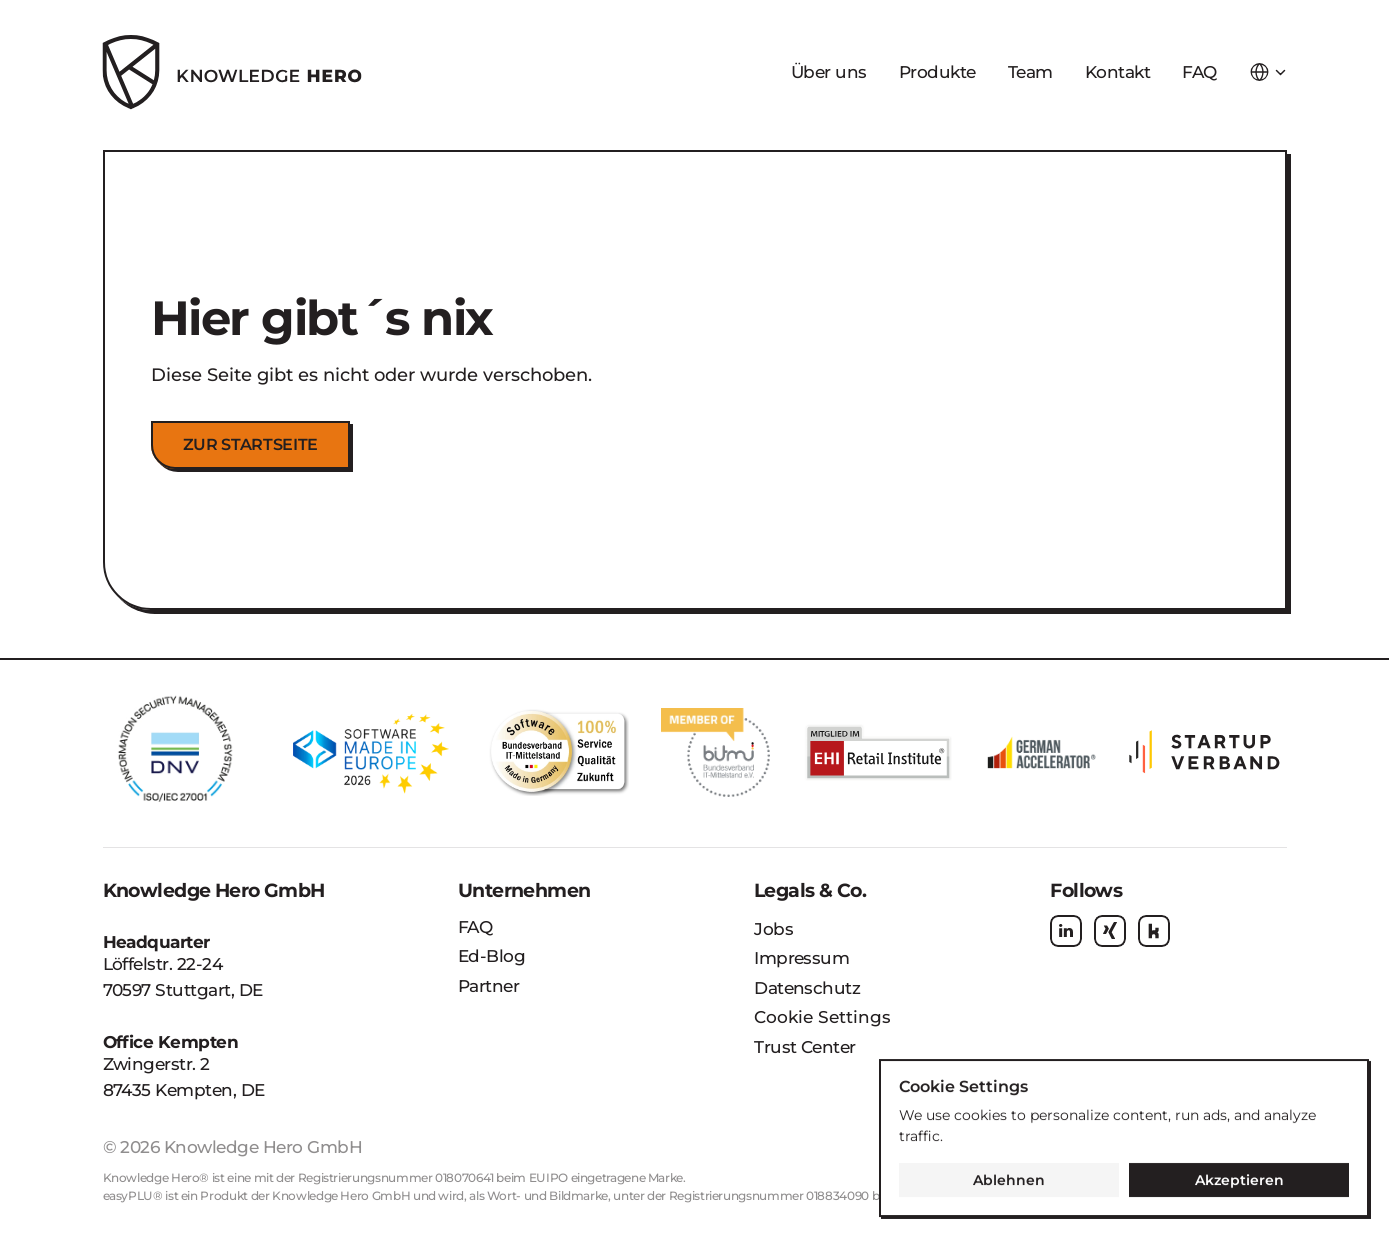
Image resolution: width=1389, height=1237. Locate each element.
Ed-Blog (491, 956)
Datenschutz (807, 988)
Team (1030, 72)
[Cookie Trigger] (822, 1018)
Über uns (829, 72)
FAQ (1199, 72)
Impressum (801, 958)
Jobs (773, 929)
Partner (488, 986)
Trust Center (805, 1047)
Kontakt (1117, 72)
